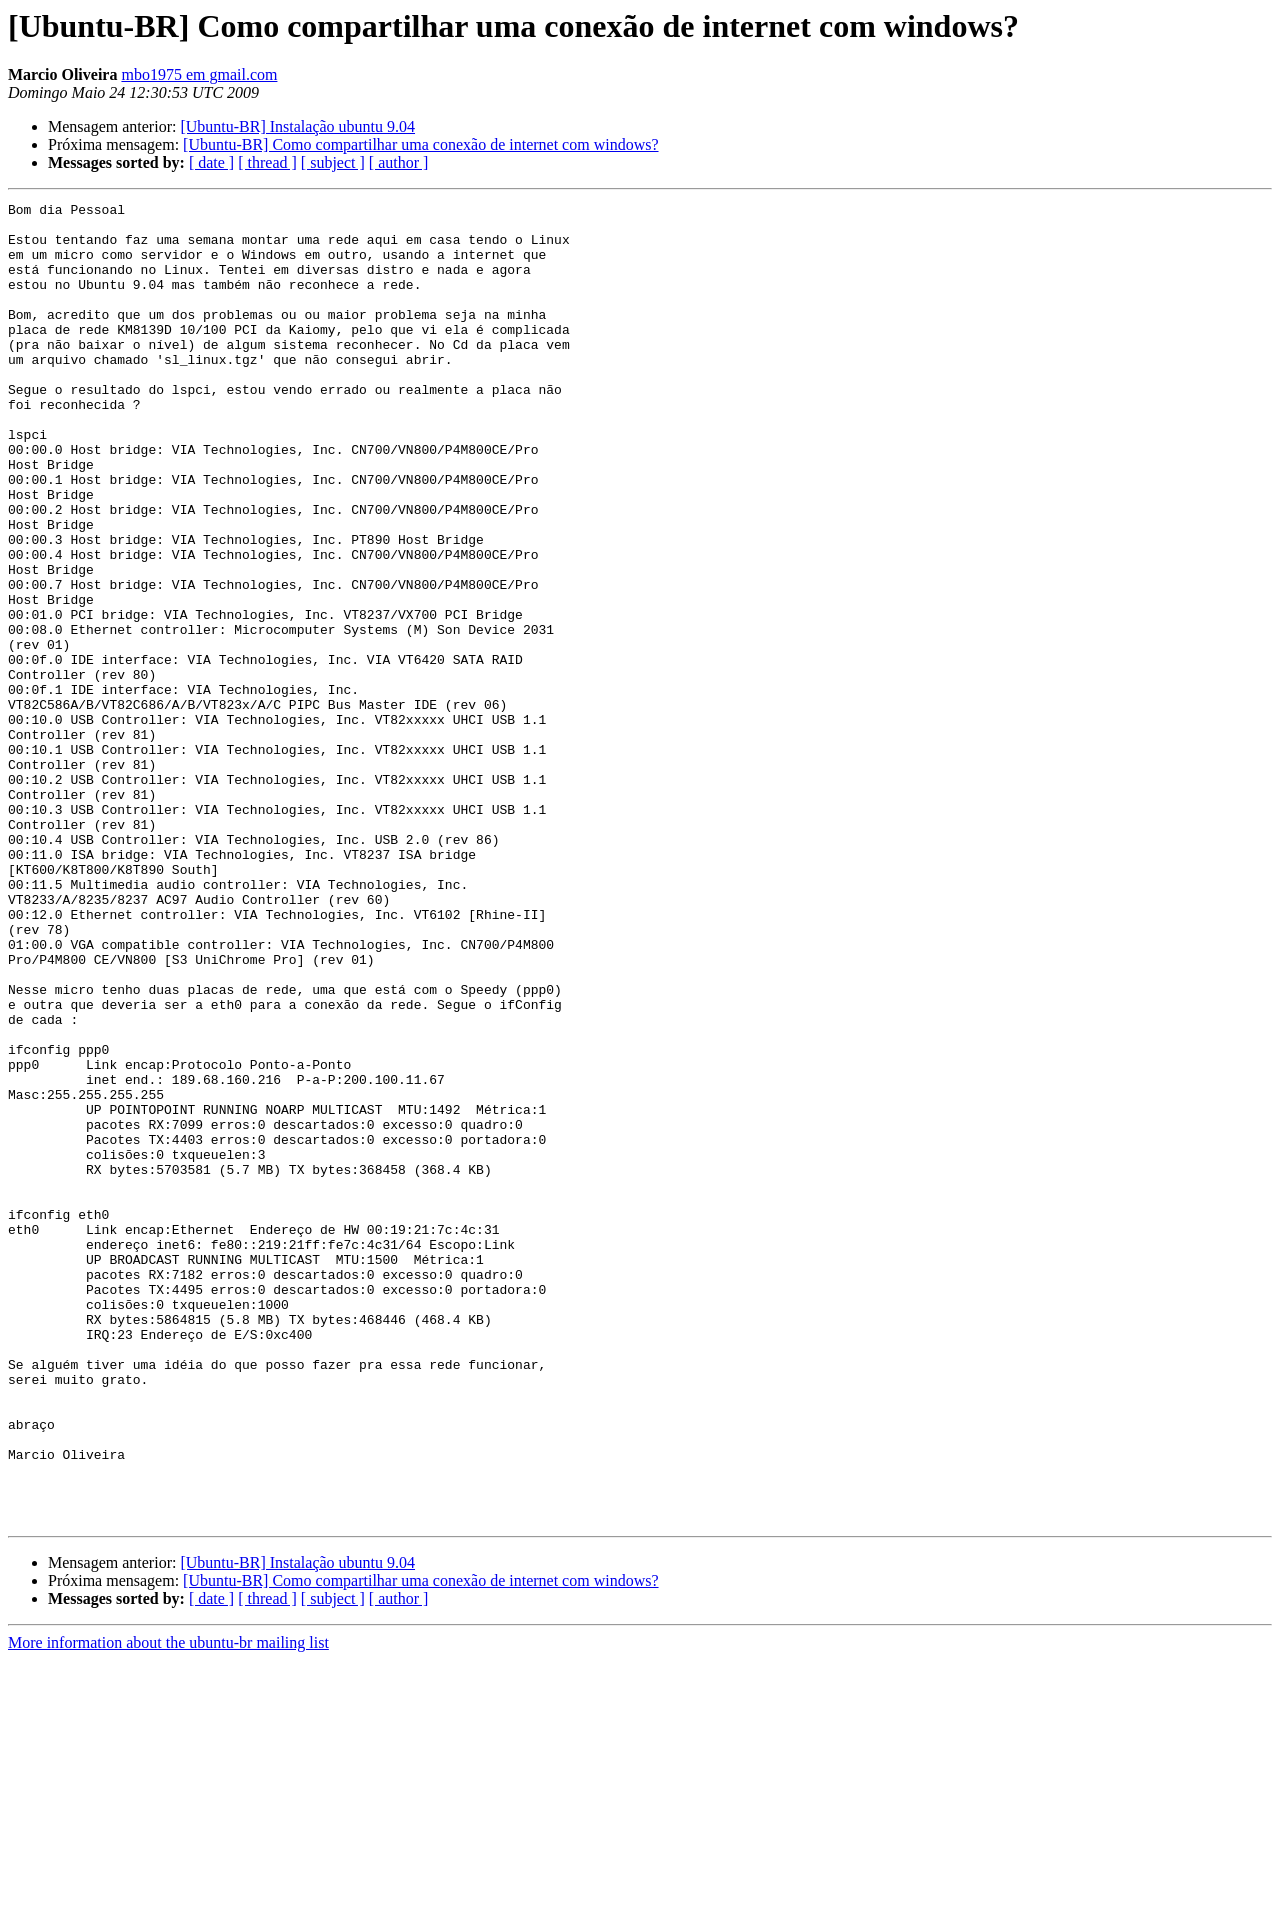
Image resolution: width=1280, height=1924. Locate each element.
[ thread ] (267, 162)
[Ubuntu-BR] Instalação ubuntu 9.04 (297, 126)
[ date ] (211, 162)
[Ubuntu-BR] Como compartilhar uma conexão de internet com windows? (420, 144)
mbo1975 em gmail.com (199, 74)
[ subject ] (333, 162)
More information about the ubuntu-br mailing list (168, 1906)
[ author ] (399, 162)
